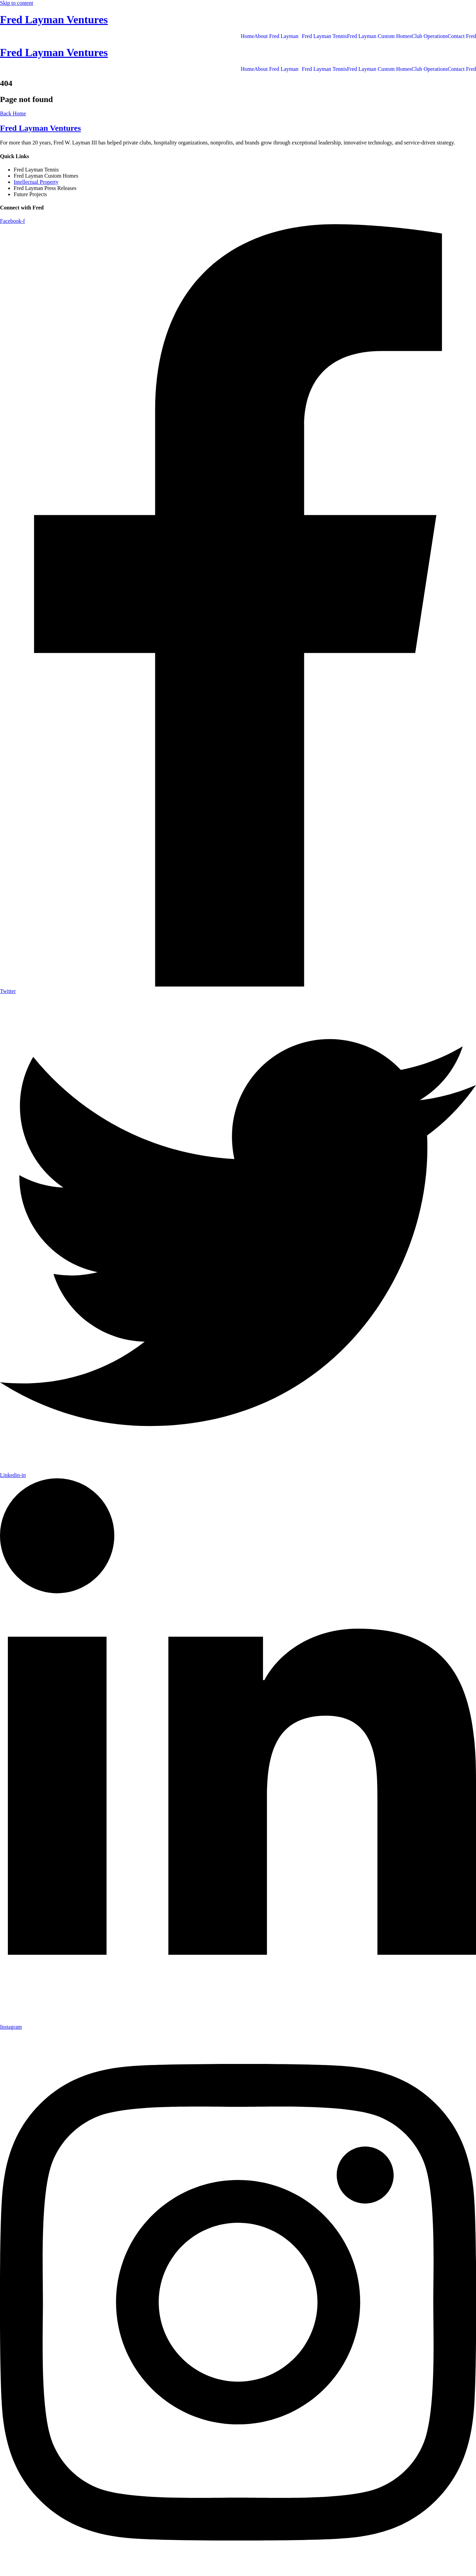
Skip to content (16, 3)
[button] (278, 36)
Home (247, 36)
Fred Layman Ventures (54, 19)
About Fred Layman (276, 36)
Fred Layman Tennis (324, 36)
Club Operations (430, 36)
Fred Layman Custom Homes (379, 36)
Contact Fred (462, 36)
